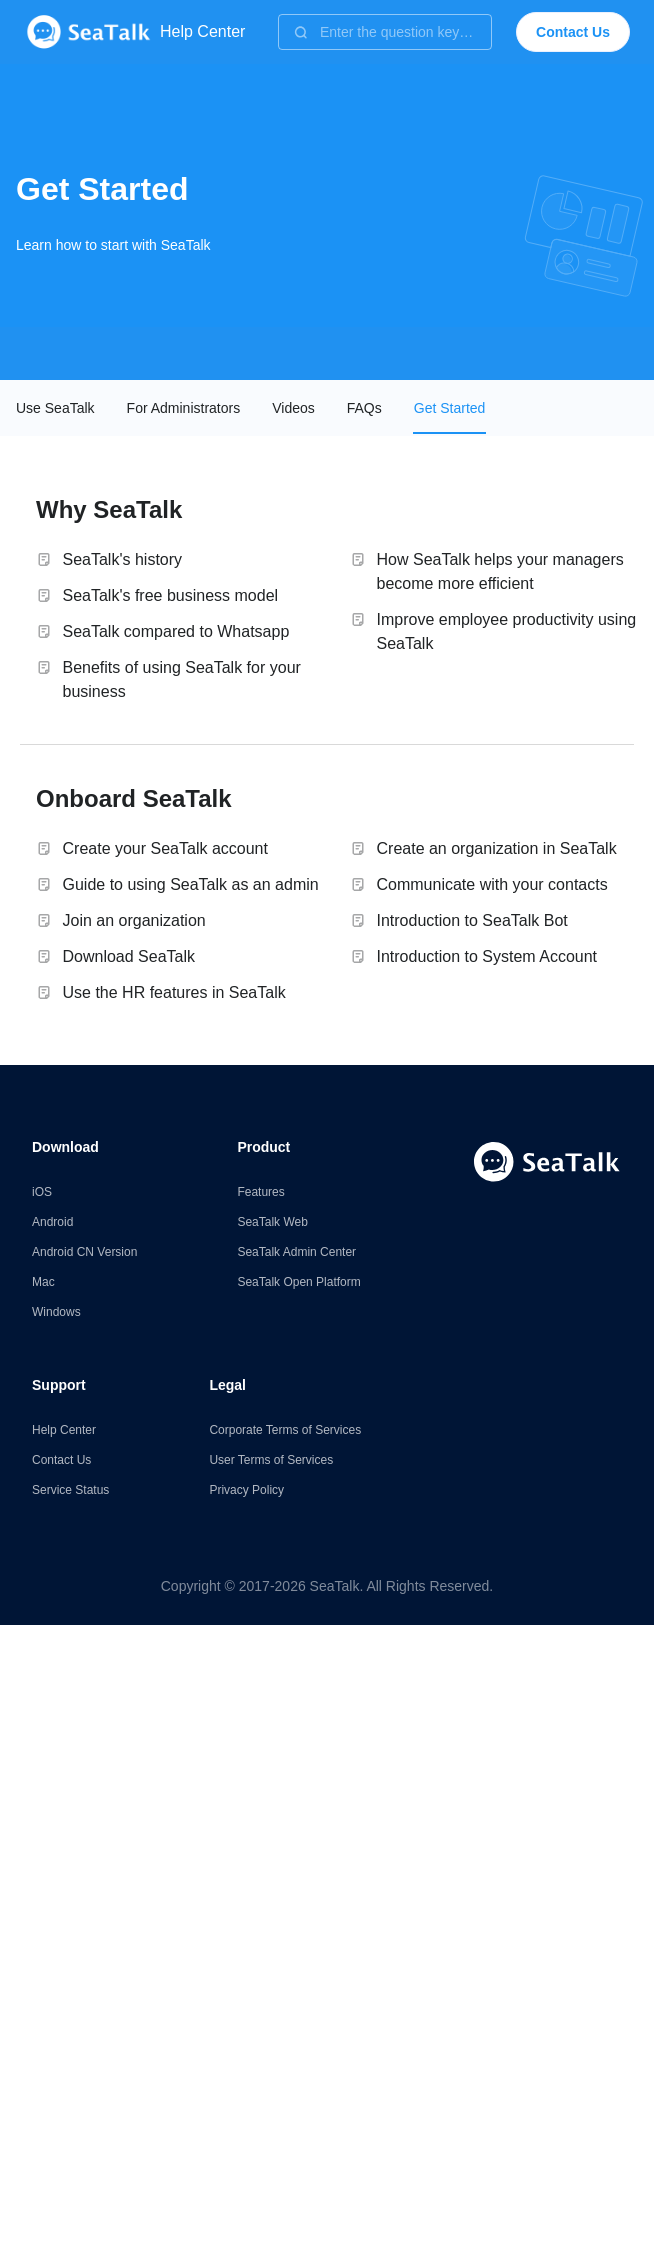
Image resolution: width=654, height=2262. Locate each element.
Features (260, 1192)
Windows (56, 1312)
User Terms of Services (271, 1460)
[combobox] (385, 32)
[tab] (55, 408)
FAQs (364, 408)
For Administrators (184, 408)
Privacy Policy (246, 1490)
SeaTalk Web (272, 1222)
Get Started (450, 408)
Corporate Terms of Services (285, 1430)
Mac (43, 1282)
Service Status (70, 1490)
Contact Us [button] (573, 32)
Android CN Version (84, 1252)
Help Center (64, 1430)
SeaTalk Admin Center (296, 1252)
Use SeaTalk (55, 408)
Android (52, 1222)
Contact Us (61, 1460)
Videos (293, 408)
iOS (42, 1192)
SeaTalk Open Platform (298, 1282)
